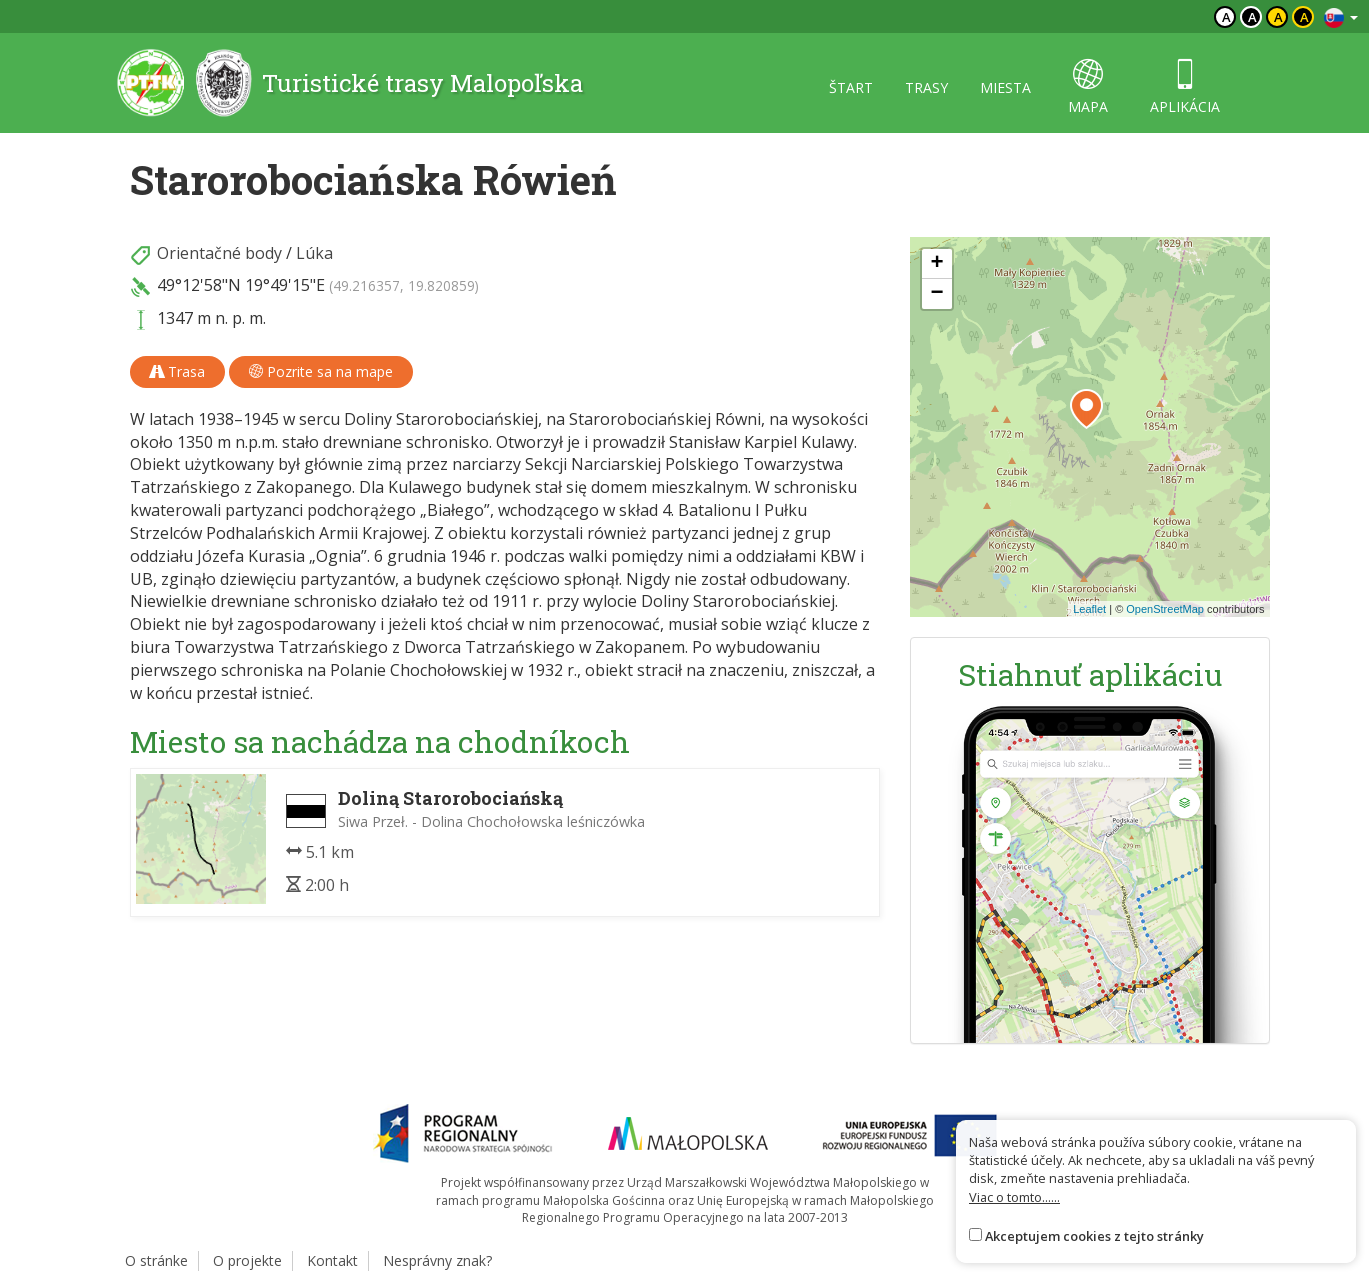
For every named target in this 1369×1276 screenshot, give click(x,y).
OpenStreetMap (1165, 609)
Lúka (314, 253)
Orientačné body (219, 253)
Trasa (177, 371)
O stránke (156, 1260)
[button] (1086, 409)
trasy (926, 87)
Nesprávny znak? (437, 1260)
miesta (1005, 87)
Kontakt (332, 1260)
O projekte (247, 1260)
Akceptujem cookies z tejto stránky (1094, 1236)
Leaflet (1089, 609)
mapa (1088, 87)
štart (851, 87)
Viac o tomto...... (1014, 1197)
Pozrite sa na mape (321, 371)
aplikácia (1185, 87)
